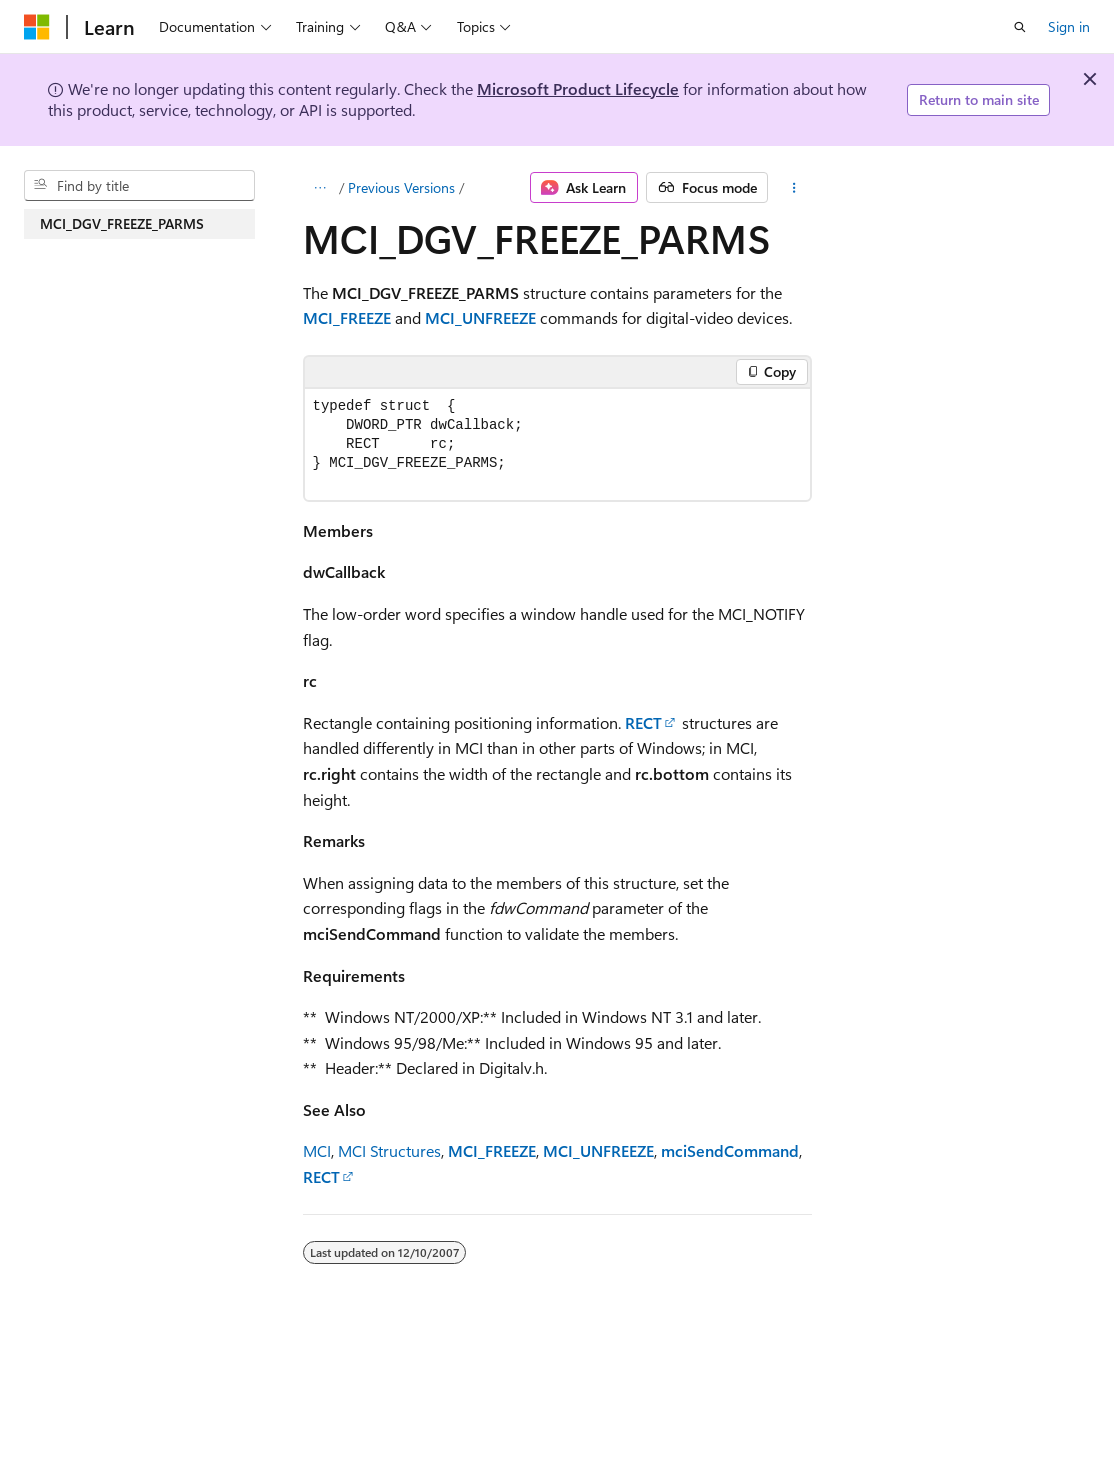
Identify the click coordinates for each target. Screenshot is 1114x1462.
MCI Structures (389, 1150)
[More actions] (793, 188)
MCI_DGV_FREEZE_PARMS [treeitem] (122, 223)
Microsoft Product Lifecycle (578, 88)
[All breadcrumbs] (320, 188)
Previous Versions (401, 187)
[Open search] (1020, 27)
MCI (317, 1150)
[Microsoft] (37, 27)
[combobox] (139, 186)
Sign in (1069, 26)
